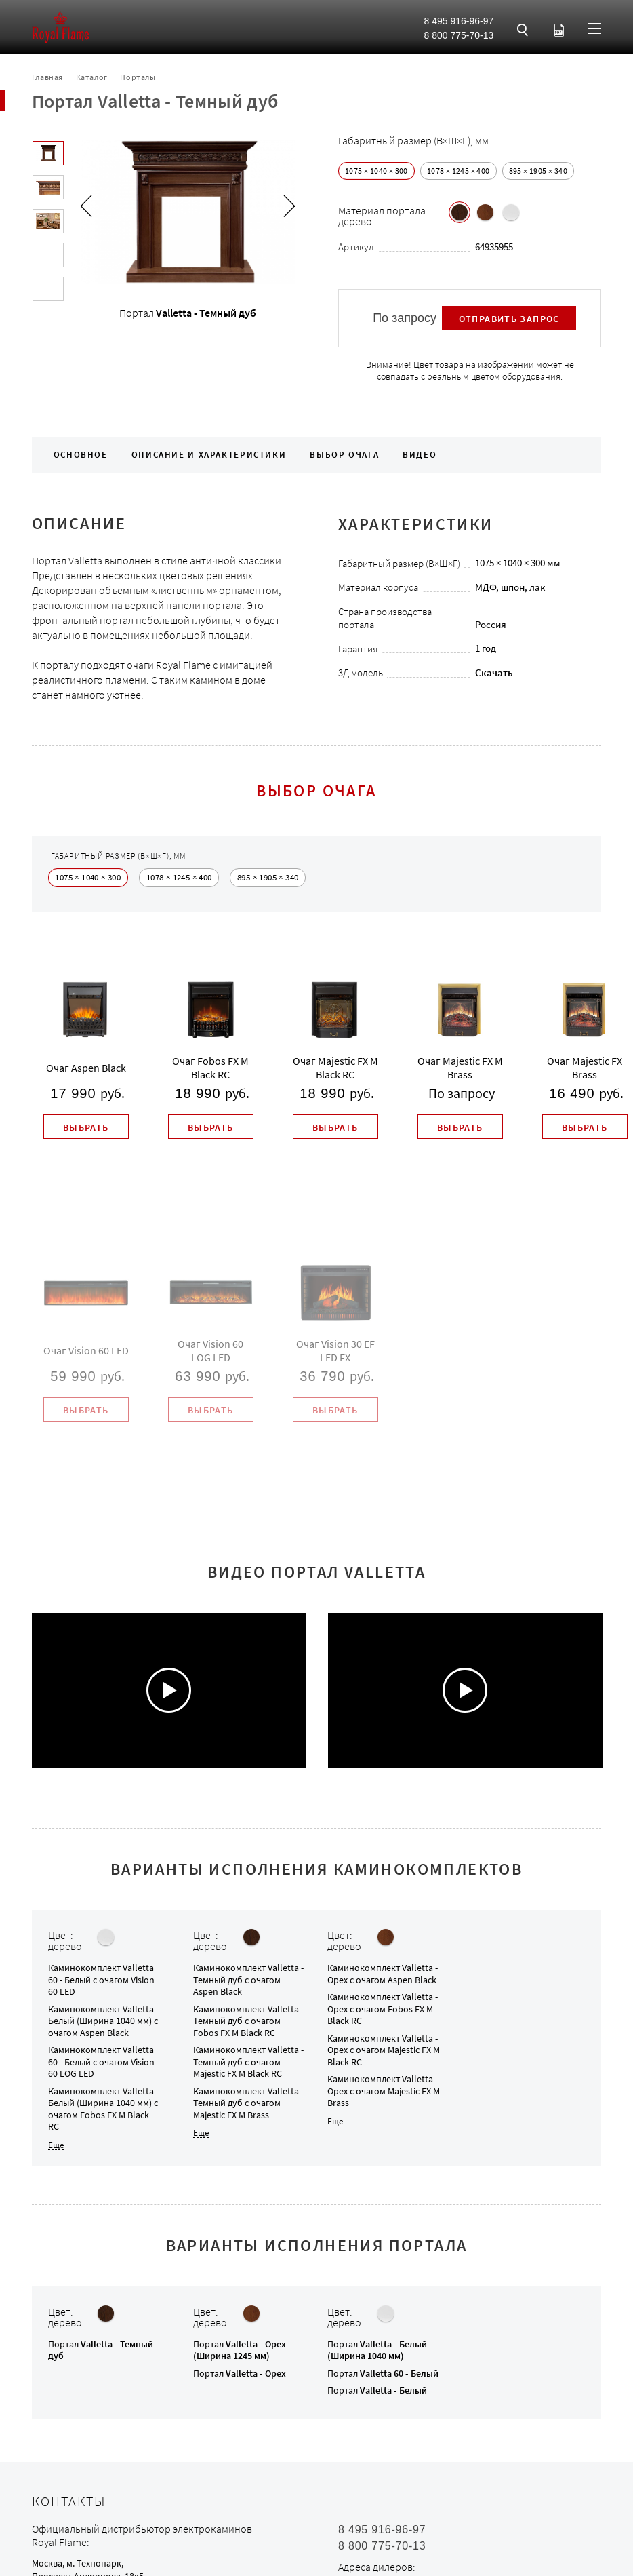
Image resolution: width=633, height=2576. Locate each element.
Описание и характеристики (209, 455)
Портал (100, 2350)
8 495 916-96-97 (459, 21)
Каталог (92, 77)
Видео (419, 455)
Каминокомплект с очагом (101, 1979)
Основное (81, 455)
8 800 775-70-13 (459, 35)
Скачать (494, 672)
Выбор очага (344, 455)
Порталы (137, 77)
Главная (47, 77)
